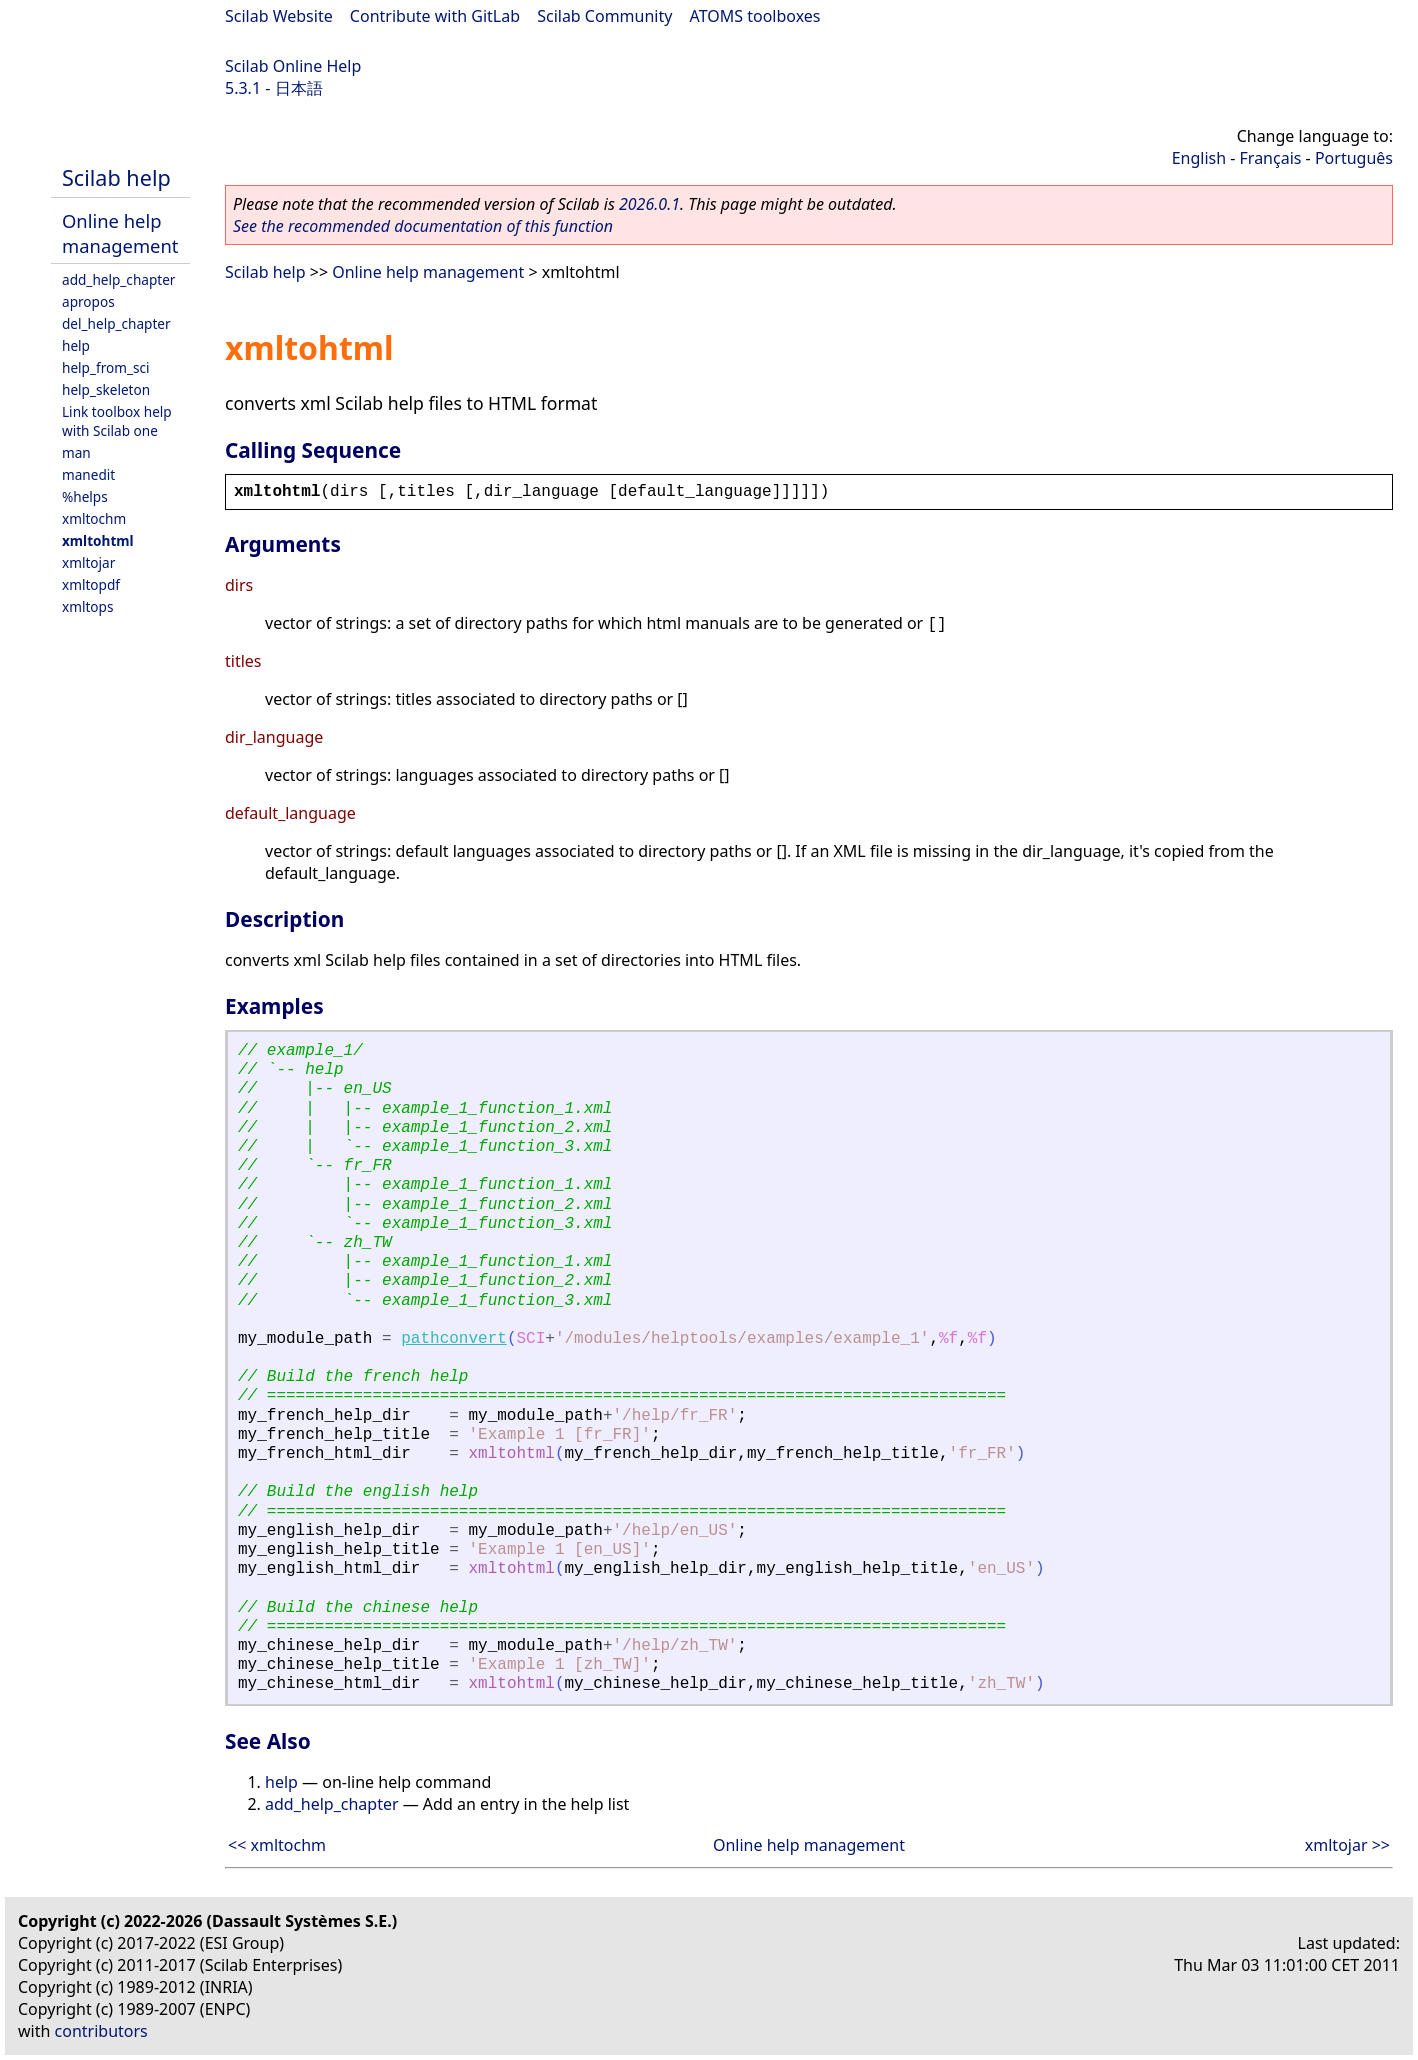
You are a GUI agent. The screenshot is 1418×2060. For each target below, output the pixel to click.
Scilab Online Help (293, 66)
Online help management (120, 233)
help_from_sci (106, 367)
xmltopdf (91, 584)
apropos (88, 301)
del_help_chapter (116, 323)
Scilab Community (604, 16)
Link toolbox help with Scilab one (117, 421)
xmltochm (94, 518)
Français (1271, 158)
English (1199, 158)
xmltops (87, 606)
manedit (88, 474)
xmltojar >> (1347, 1845)
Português (1354, 158)
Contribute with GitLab (435, 16)
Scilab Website (279, 16)
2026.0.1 (649, 204)
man (76, 452)
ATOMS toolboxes (755, 16)
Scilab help (116, 177)
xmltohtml (98, 540)
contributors (101, 2031)
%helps (85, 496)
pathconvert (454, 1339)
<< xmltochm (277, 1845)
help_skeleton (106, 389)
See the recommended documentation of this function (423, 226)
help (76, 345)
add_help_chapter (118, 279)
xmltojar (88, 562)
